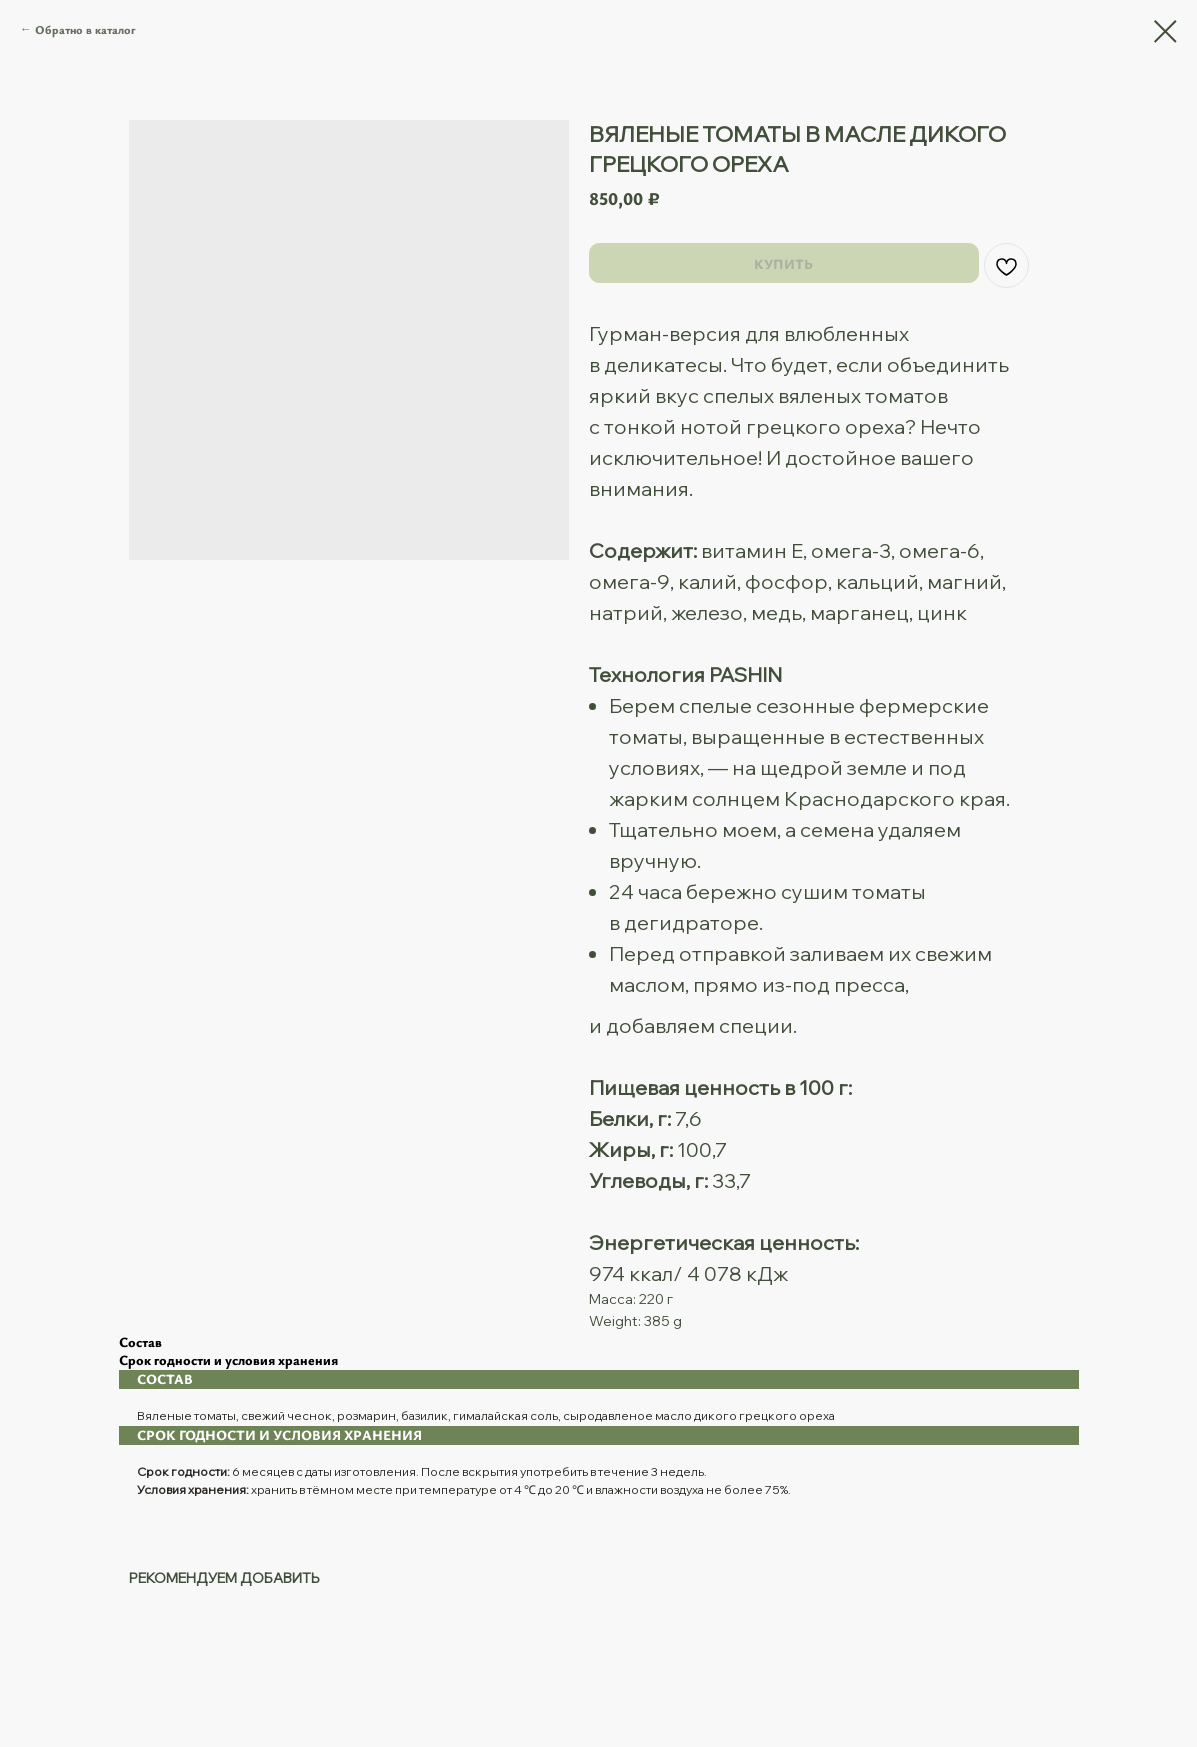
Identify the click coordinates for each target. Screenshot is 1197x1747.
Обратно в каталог (85, 29)
